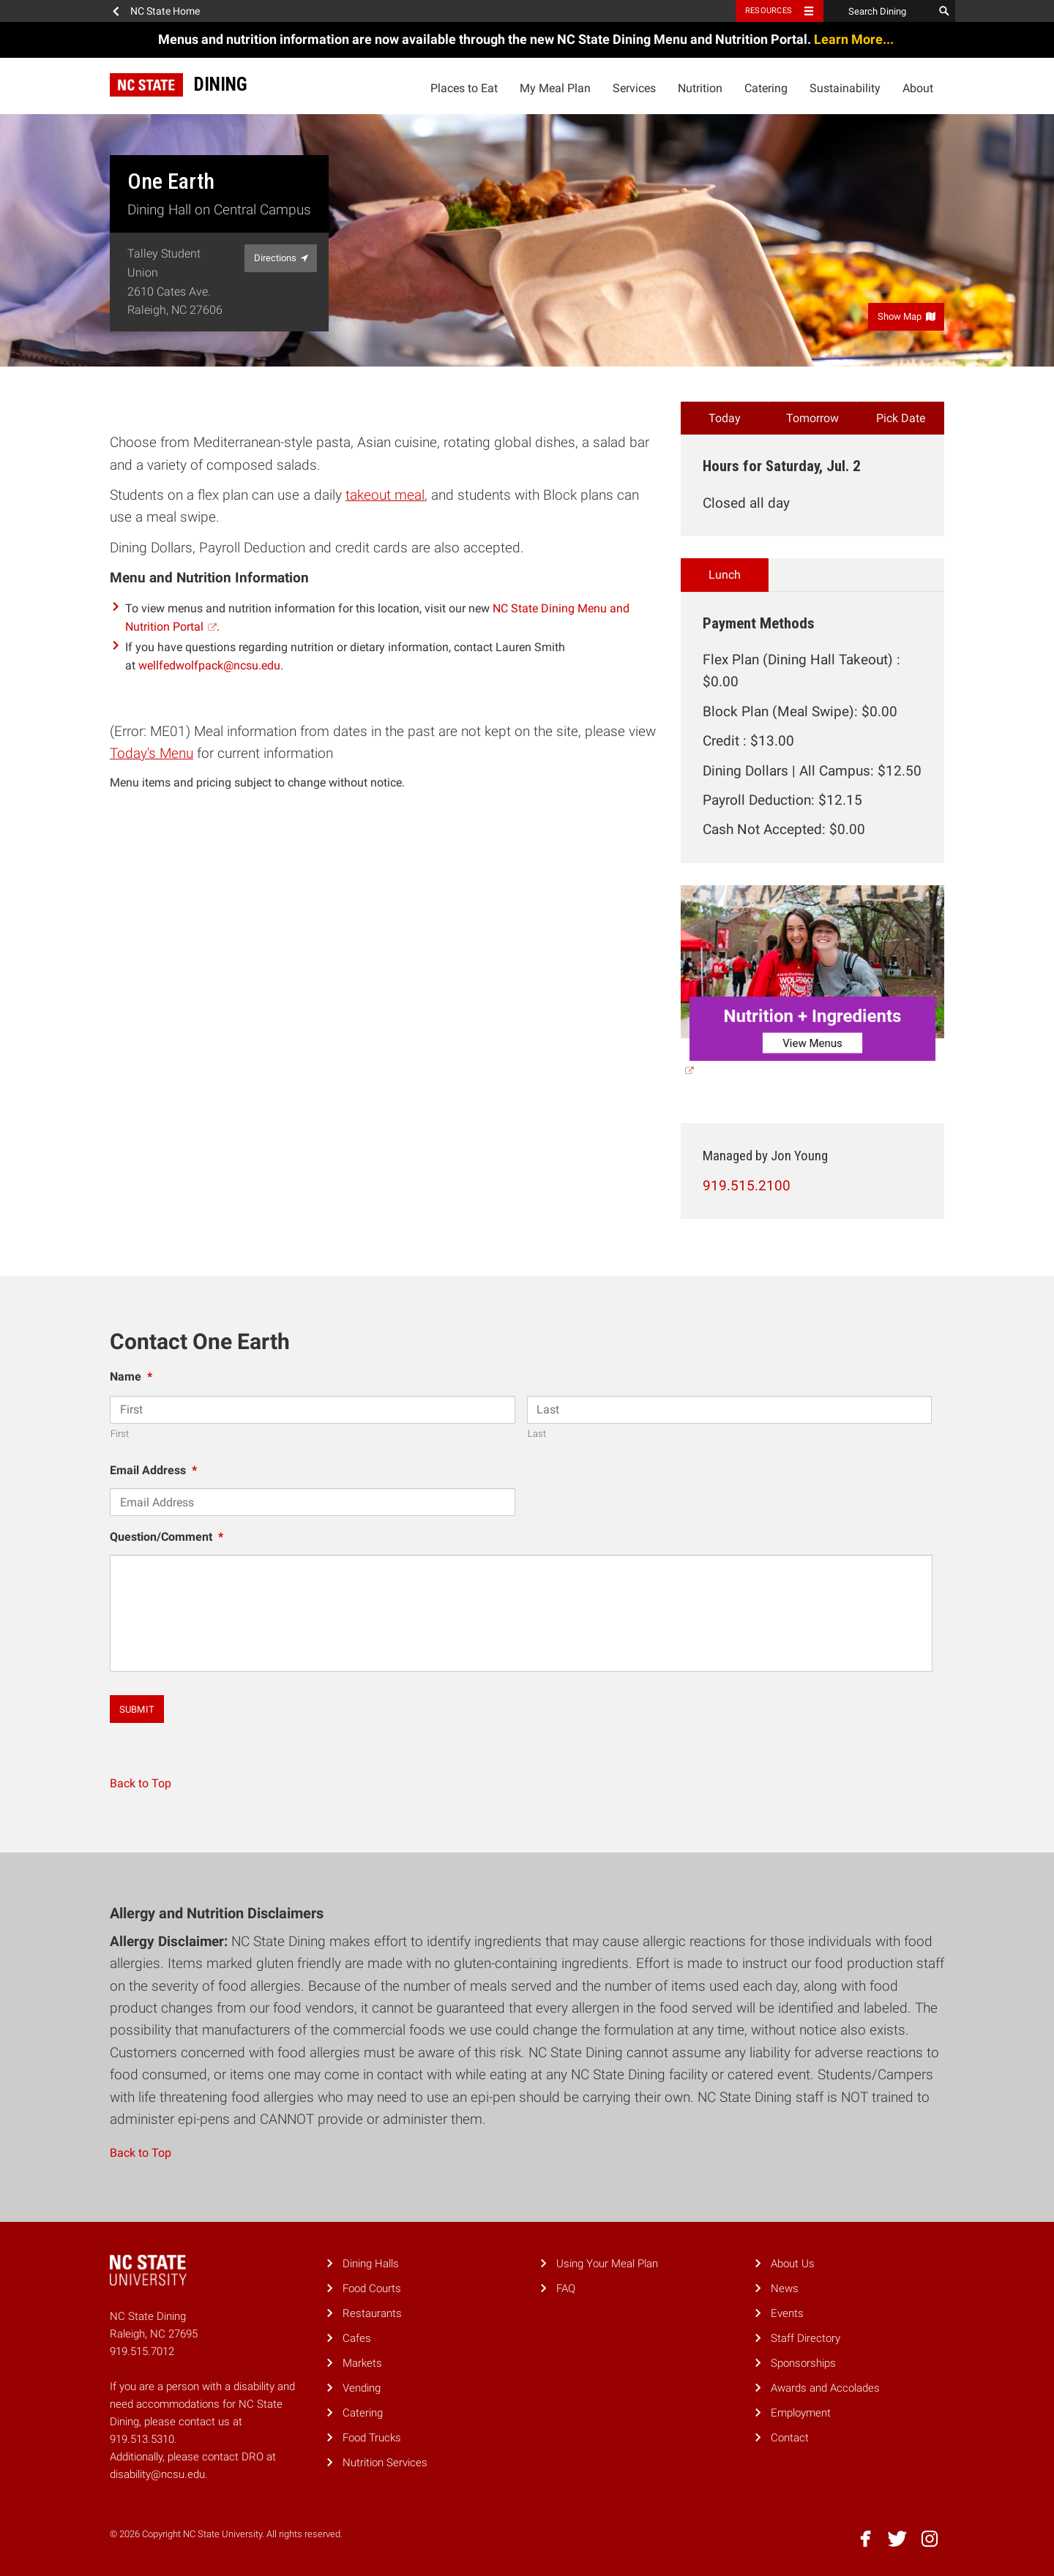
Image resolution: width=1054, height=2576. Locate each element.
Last (537, 1433)
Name (131, 1376)
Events (787, 2313)
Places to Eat (464, 88)
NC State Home (165, 11)
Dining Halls (371, 2263)
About (917, 88)
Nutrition (700, 88)
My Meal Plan (555, 88)
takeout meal (385, 495)
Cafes (357, 2338)
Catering (766, 88)
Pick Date (900, 418)
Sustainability (845, 88)
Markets (362, 2363)
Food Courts (372, 2288)
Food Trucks (372, 2437)
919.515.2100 (746, 1185)
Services (634, 88)
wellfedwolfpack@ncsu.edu (209, 665)
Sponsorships (803, 2363)
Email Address (153, 1470)
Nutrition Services (385, 2462)
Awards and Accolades (825, 2388)
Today (725, 418)
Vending (362, 2388)
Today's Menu (151, 753)
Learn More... (855, 39)
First (120, 1433)
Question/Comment (166, 1537)
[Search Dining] (878, 11)
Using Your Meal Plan (607, 2263)
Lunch (725, 575)
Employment (801, 2412)
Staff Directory (805, 2338)
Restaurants (372, 2313)
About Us (793, 2263)
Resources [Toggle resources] (768, 10)
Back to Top (140, 1783)
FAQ (565, 2288)
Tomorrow (812, 418)
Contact (790, 2437)
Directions (281, 257)
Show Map (906, 316)
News (785, 2288)
